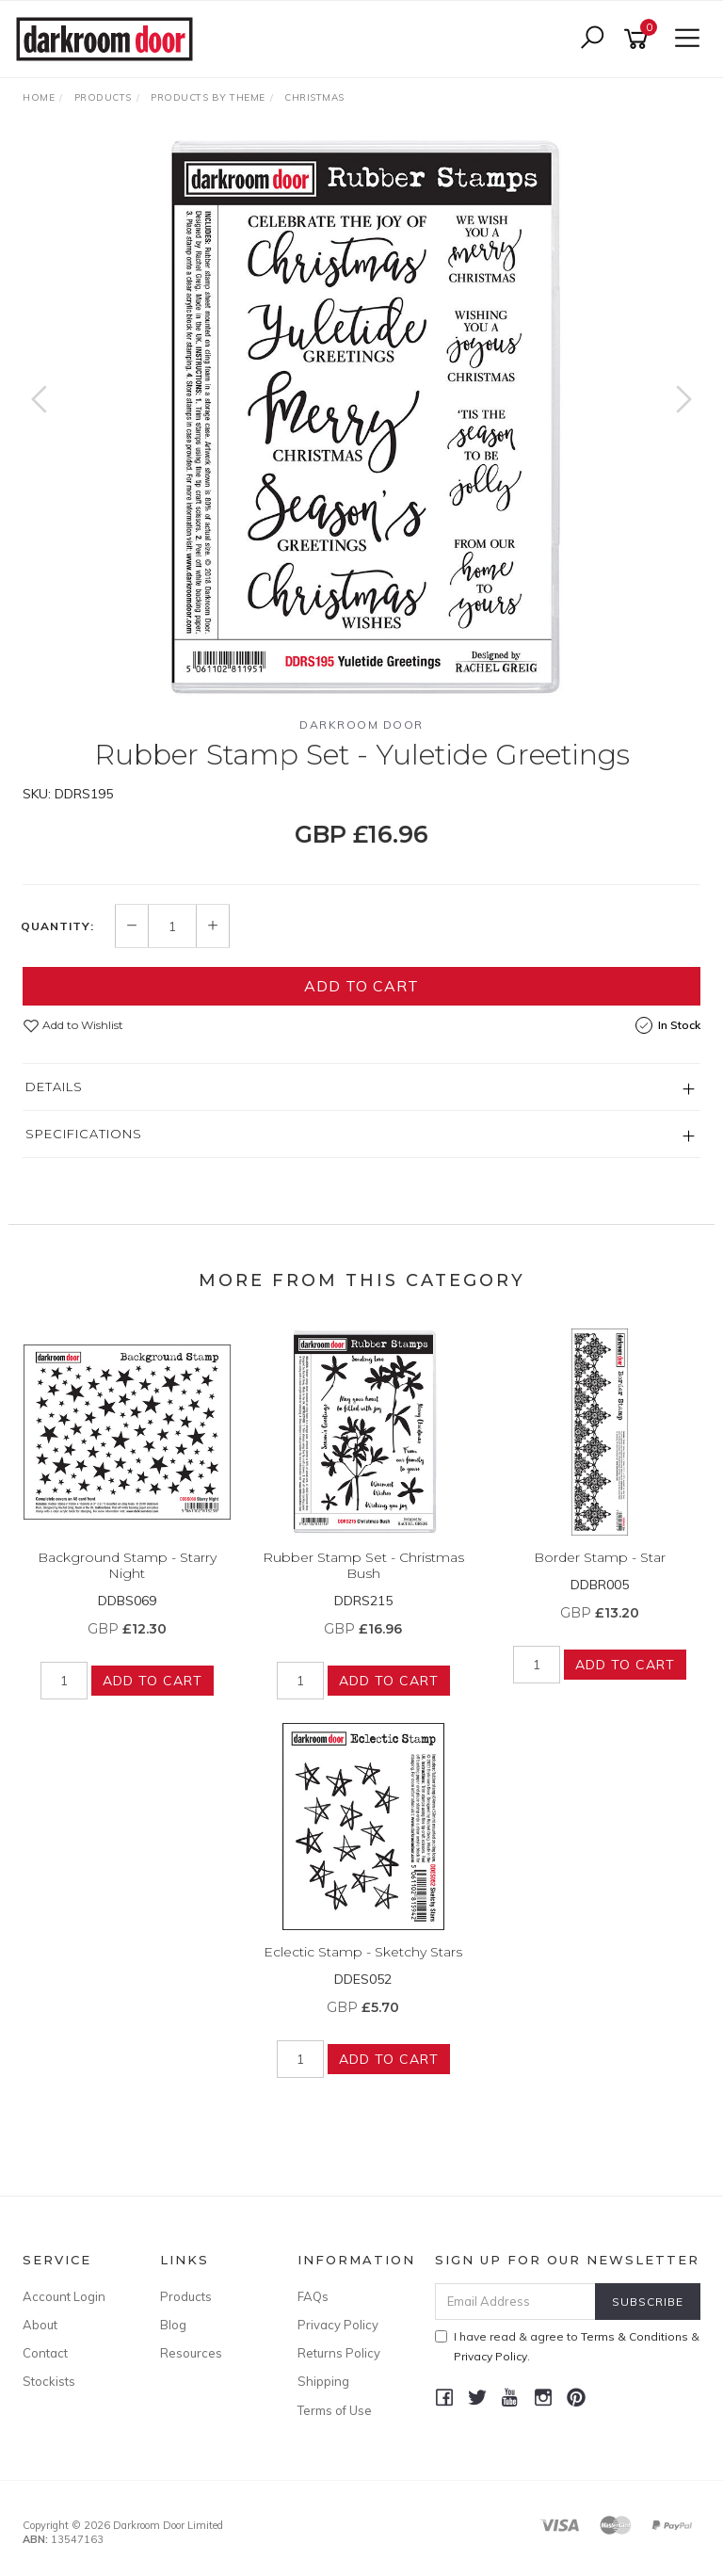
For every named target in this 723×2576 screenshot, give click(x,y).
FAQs (313, 2296)
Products (186, 2296)
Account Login (64, 2296)
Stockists (49, 2381)
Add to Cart (361, 985)
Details (54, 1086)
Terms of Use (334, 2410)
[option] (361, 418)
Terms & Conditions (634, 2336)
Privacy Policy (337, 2324)
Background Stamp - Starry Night (127, 1565)
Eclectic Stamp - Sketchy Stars (363, 1951)
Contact (45, 2352)
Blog (173, 2324)
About (40, 2324)
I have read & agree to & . (567, 2346)
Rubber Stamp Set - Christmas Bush (363, 1565)
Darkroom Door (361, 724)
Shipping (323, 2381)
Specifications (83, 1133)
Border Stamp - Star (600, 1557)
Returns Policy (338, 2352)
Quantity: (57, 926)
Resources (191, 2352)
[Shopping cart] (639, 39)
